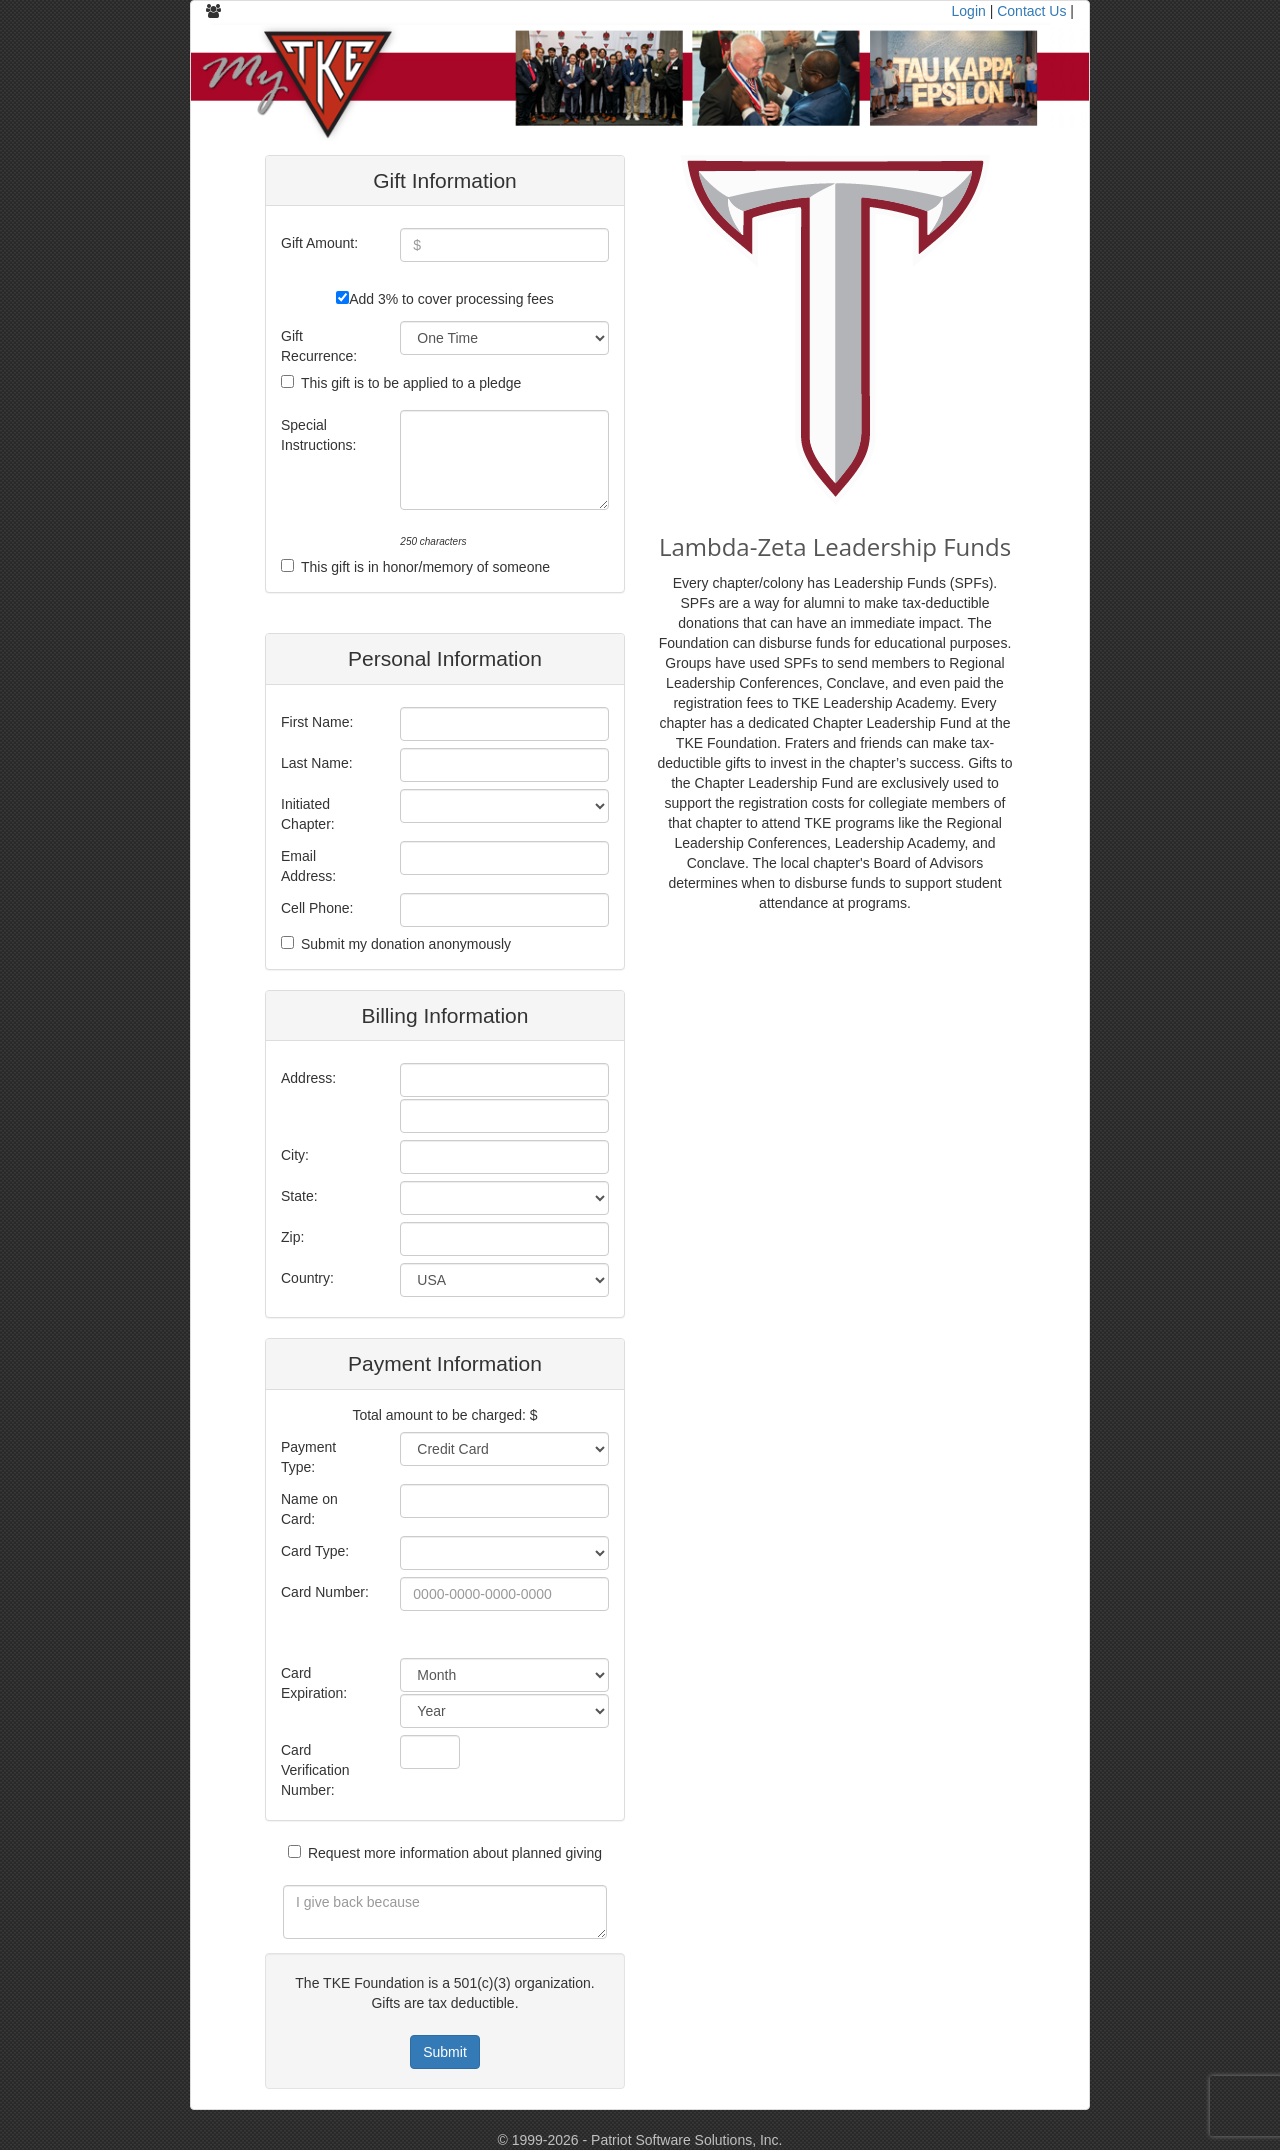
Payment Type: (308, 1457)
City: (295, 1155)
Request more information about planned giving (455, 1853)
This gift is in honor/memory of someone (425, 567)
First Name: (317, 722)
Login (969, 11)
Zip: (292, 1237)
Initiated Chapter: (308, 814)
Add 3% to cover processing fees (451, 299)
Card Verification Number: (315, 1770)
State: (299, 1196)
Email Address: (308, 866)
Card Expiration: (314, 1683)
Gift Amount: (319, 243)
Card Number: (325, 1592)
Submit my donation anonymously (406, 944)
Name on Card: (309, 1509)
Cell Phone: (317, 908)
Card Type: (315, 1551)
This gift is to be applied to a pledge (411, 383)
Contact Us (1031, 11)
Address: (308, 1078)
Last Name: (317, 763)
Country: (307, 1278)
